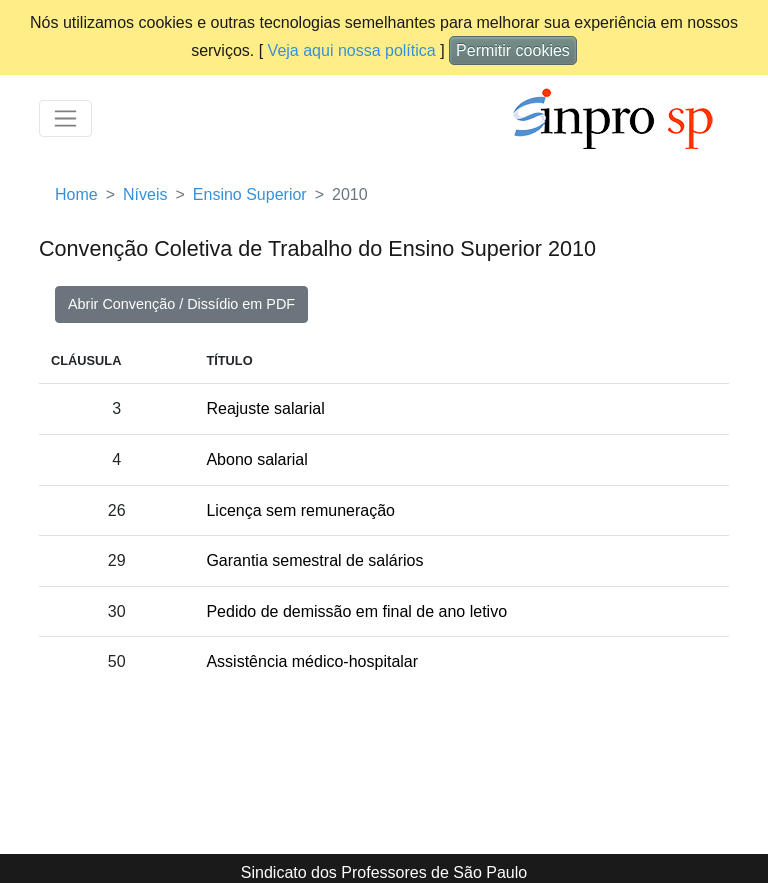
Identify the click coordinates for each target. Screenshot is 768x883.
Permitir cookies (513, 50)
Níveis (145, 194)
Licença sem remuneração (300, 510)
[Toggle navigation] (65, 118)
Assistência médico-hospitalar (312, 661)
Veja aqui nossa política (352, 50)
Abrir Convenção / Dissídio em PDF (181, 304)
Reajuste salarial (265, 408)
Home (76, 194)
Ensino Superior (250, 194)
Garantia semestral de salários (314, 560)
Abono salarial (256, 459)
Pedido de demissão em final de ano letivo (356, 611)
